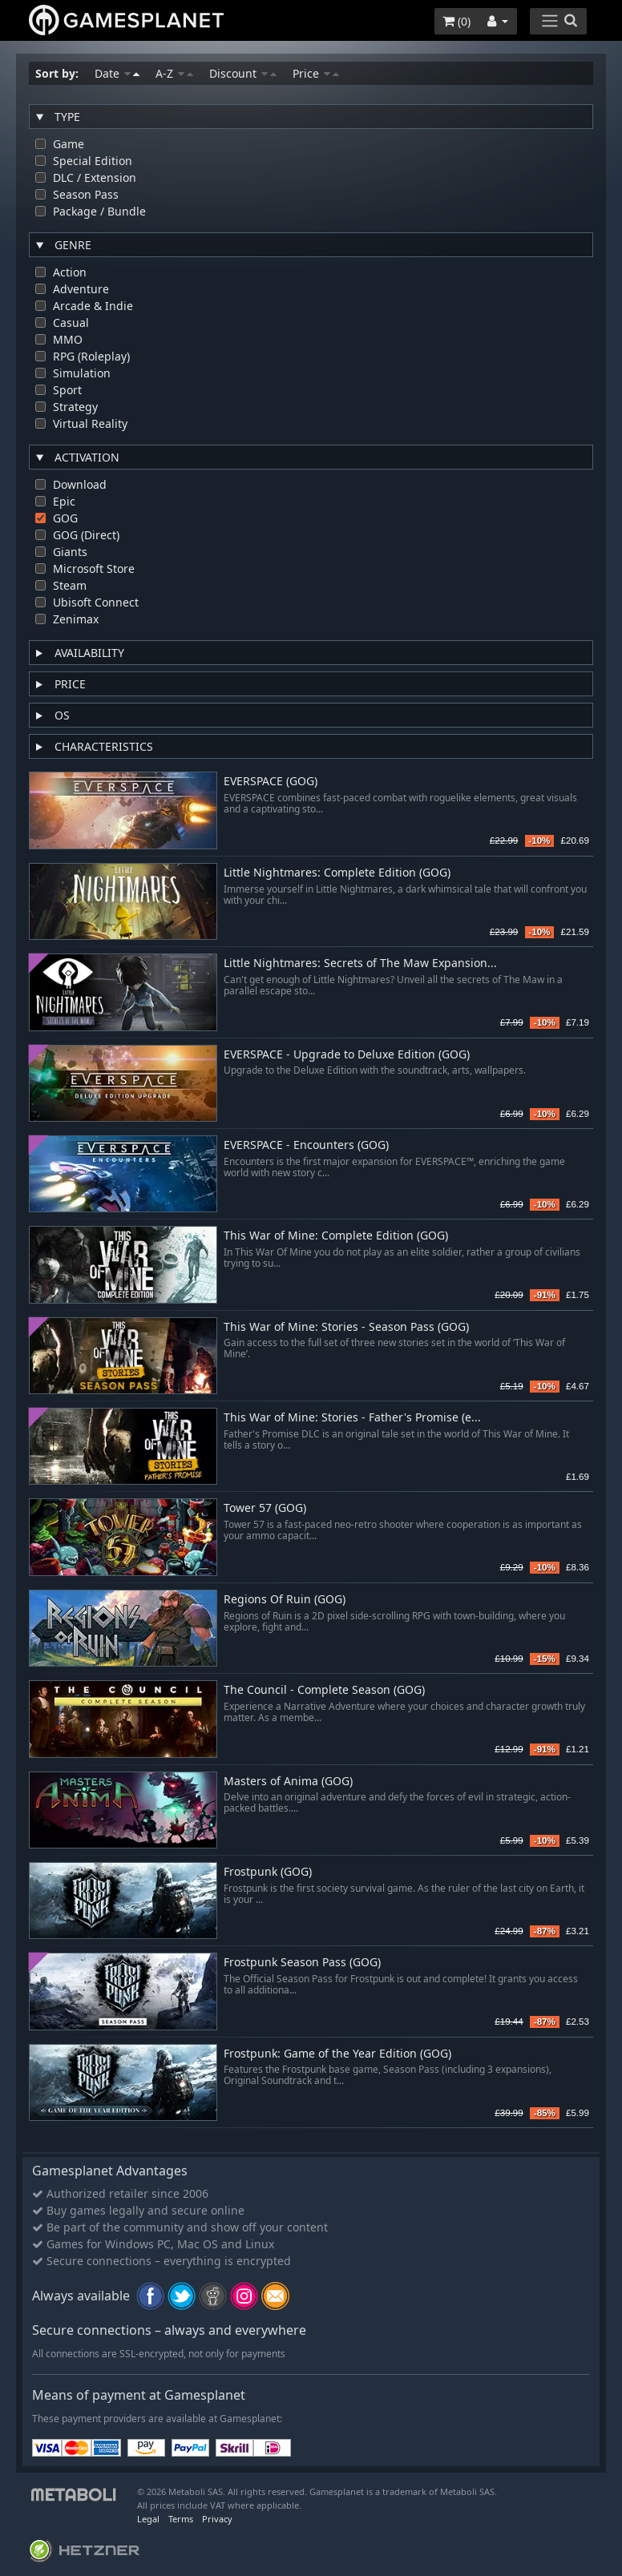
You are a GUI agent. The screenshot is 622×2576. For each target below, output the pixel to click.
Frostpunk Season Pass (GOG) (302, 1962)
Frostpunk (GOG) (268, 1872)
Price (316, 73)
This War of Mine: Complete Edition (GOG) (336, 1236)
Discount (243, 73)
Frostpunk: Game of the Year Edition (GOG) (337, 2054)
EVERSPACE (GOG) (270, 781)
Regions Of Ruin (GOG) (284, 1599)
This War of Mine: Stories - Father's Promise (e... (352, 1418)
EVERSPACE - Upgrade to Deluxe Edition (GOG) (347, 1055)
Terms (180, 2519)
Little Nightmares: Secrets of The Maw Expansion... (360, 963)
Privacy (217, 2519)
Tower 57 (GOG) (265, 1508)
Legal (148, 2519)
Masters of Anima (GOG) (288, 1781)
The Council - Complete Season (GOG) (324, 1690)
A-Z (174, 73)
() (456, 21)
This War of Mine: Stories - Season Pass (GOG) (346, 1327)
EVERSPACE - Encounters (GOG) (306, 1145)
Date (117, 73)
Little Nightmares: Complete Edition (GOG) (337, 873)
